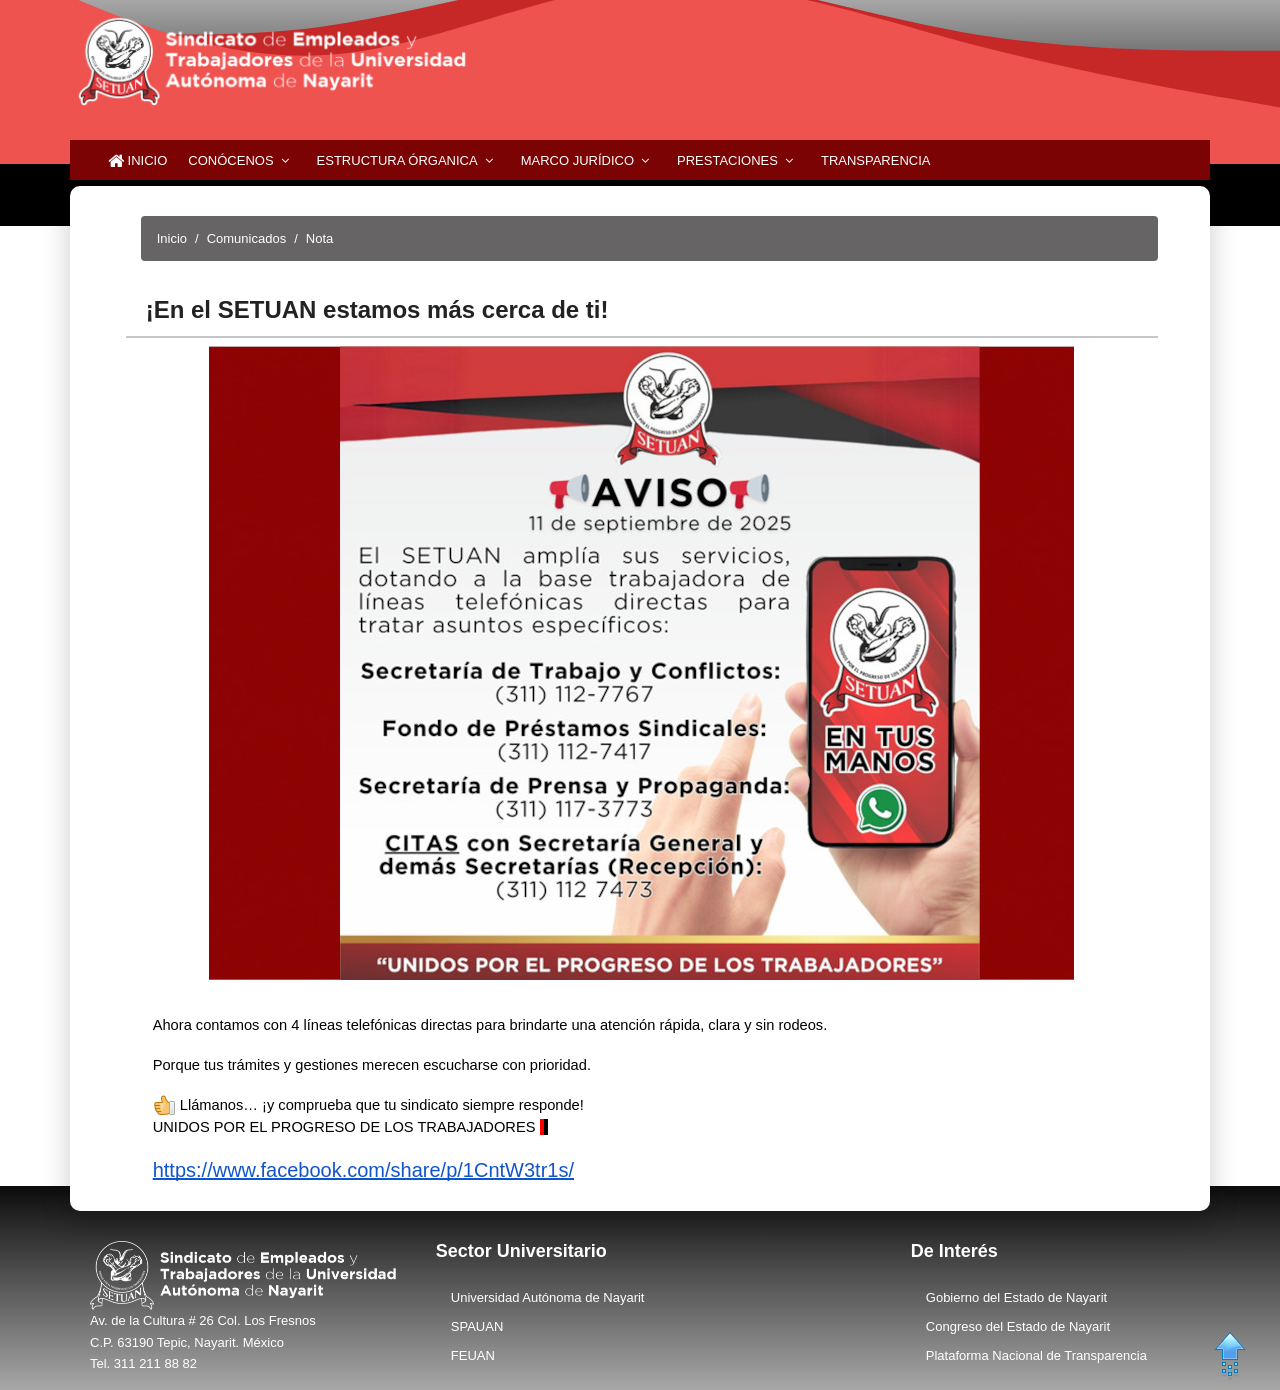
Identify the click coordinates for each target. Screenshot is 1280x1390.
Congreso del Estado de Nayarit (1018, 1326)
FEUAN (473, 1355)
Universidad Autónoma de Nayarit (548, 1297)
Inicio (137, 160)
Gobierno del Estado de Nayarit (1016, 1297)
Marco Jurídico (577, 160)
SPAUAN (477, 1326)
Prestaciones (727, 160)
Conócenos (230, 160)
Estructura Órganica (397, 160)
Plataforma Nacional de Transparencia (1036, 1355)
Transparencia (876, 160)
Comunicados (247, 238)
